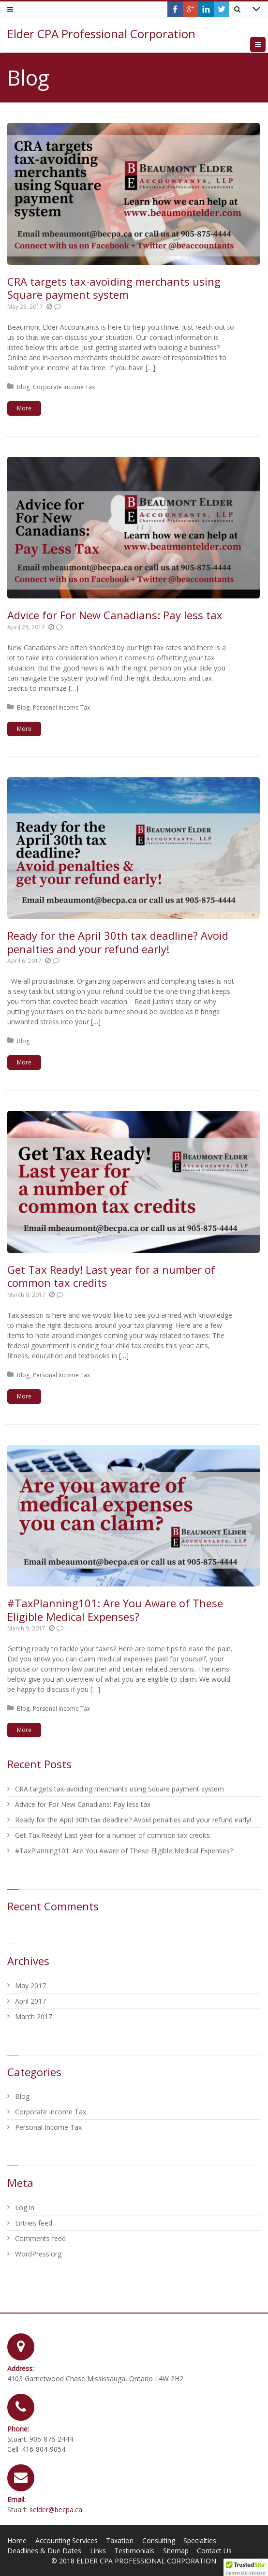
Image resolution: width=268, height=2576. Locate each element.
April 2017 (30, 2001)
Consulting (158, 2540)
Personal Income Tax (61, 707)
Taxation (120, 2540)
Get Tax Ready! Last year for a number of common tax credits (111, 1276)
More (24, 408)
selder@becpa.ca (56, 2509)
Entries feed (33, 2222)
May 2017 (30, 1985)
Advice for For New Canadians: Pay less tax (115, 615)
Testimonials (134, 2550)
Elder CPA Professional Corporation (101, 34)
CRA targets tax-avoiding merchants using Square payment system (114, 288)
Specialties (199, 2540)
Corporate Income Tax (64, 387)
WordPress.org (38, 2253)
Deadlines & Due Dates (44, 2550)
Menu (265, 44)
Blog (23, 387)
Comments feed (40, 2238)
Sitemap (176, 2550)
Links (98, 2550)
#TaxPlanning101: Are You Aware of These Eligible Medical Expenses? (115, 1610)
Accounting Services (66, 2540)
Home (17, 2540)
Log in (24, 2207)
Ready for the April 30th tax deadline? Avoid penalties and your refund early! (117, 942)
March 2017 (33, 2016)
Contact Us (214, 2550)
